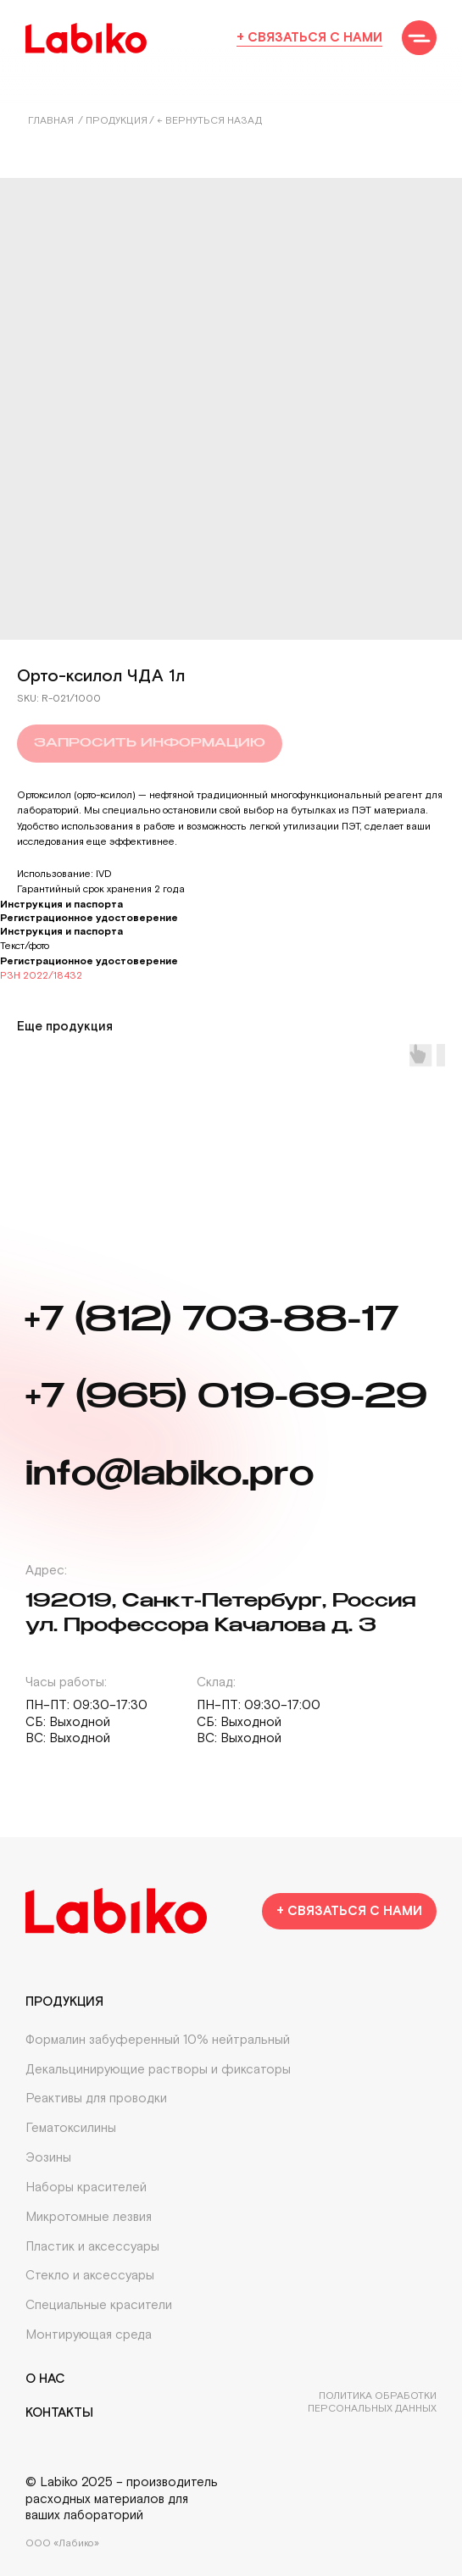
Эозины (48, 2158)
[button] (419, 37)
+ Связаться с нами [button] (309, 38)
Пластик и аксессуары (92, 2247)
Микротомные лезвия (88, 2217)
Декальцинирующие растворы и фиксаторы (158, 2070)
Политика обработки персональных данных (372, 2402)
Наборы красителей (86, 2187)
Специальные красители (98, 2305)
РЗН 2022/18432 (41, 975)
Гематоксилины (70, 2128)
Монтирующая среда (88, 2335)
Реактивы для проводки (96, 2098)
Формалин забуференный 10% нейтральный (157, 2040)
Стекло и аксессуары (89, 2276)
